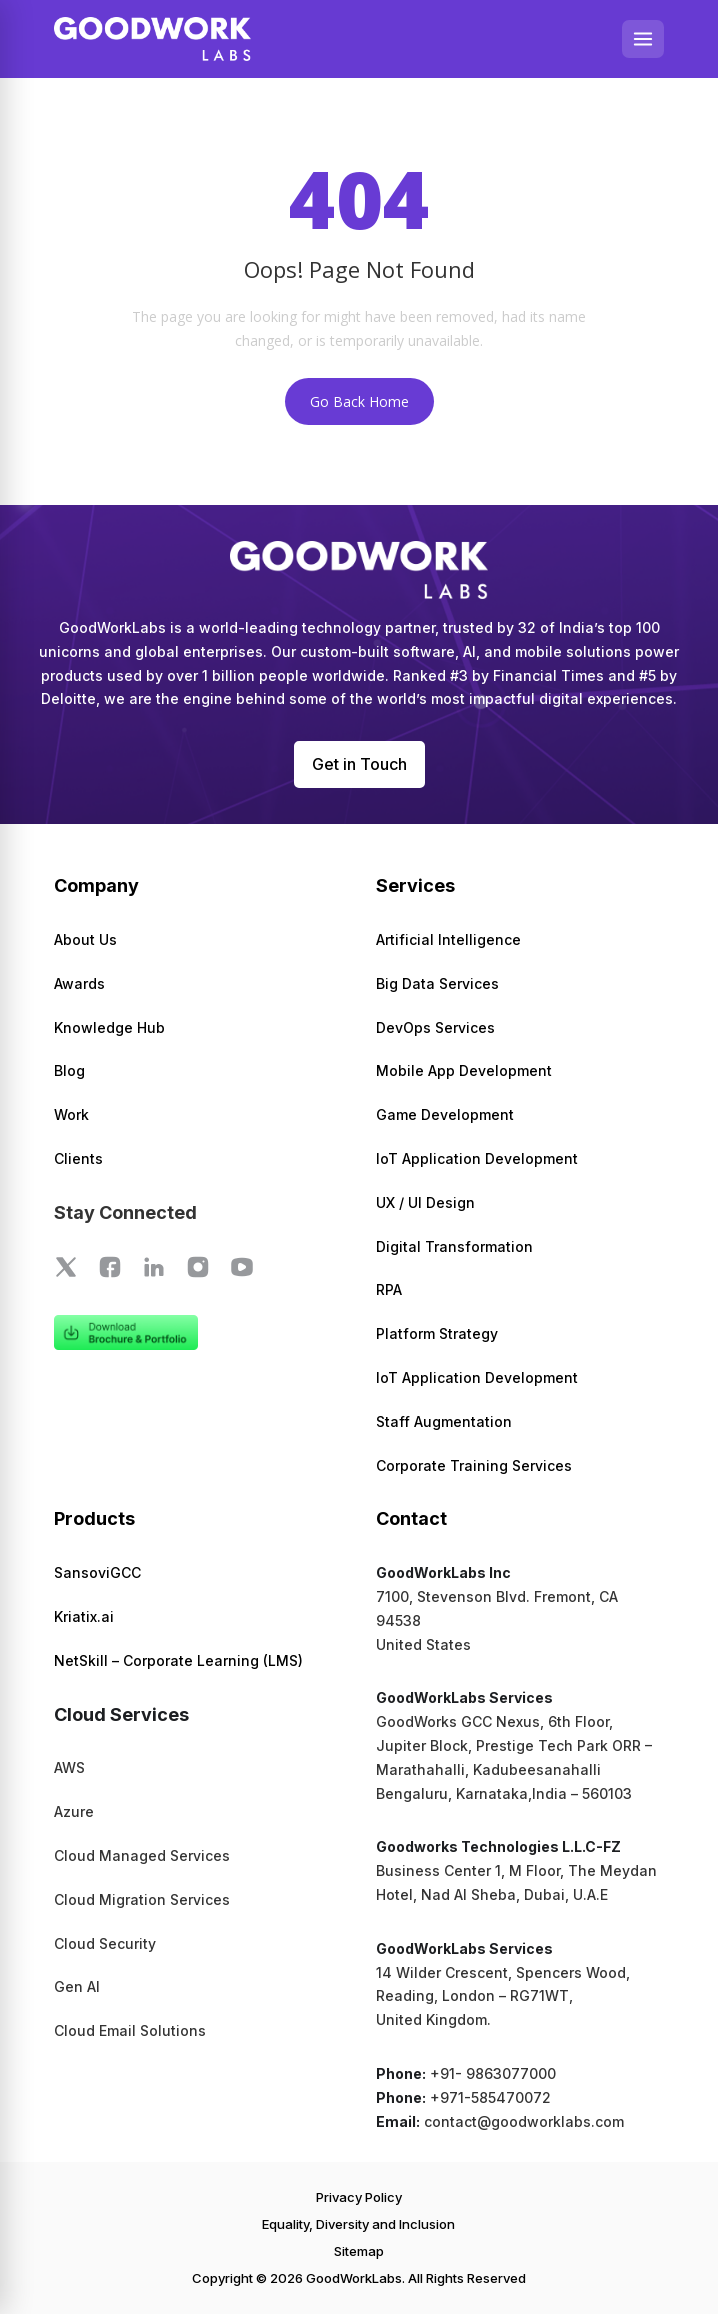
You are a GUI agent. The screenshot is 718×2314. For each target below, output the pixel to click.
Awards (79, 983)
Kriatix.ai (84, 1616)
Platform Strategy (437, 1333)
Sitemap (359, 2251)
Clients (78, 1158)
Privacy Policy (359, 2197)
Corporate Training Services (474, 1465)
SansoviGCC (97, 1572)
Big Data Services (437, 983)
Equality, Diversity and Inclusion (358, 2224)
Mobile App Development (464, 1070)
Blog (69, 1070)
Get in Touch (359, 764)
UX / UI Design (425, 1202)
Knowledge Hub (109, 1027)
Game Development (445, 1114)
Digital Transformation (454, 1246)
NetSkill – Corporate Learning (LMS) (178, 1660)
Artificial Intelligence (448, 939)
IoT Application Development (477, 1158)
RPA (389, 1289)
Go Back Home (359, 401)
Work (71, 1114)
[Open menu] (643, 39)
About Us (85, 939)
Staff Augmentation (444, 1421)
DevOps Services (435, 1027)
